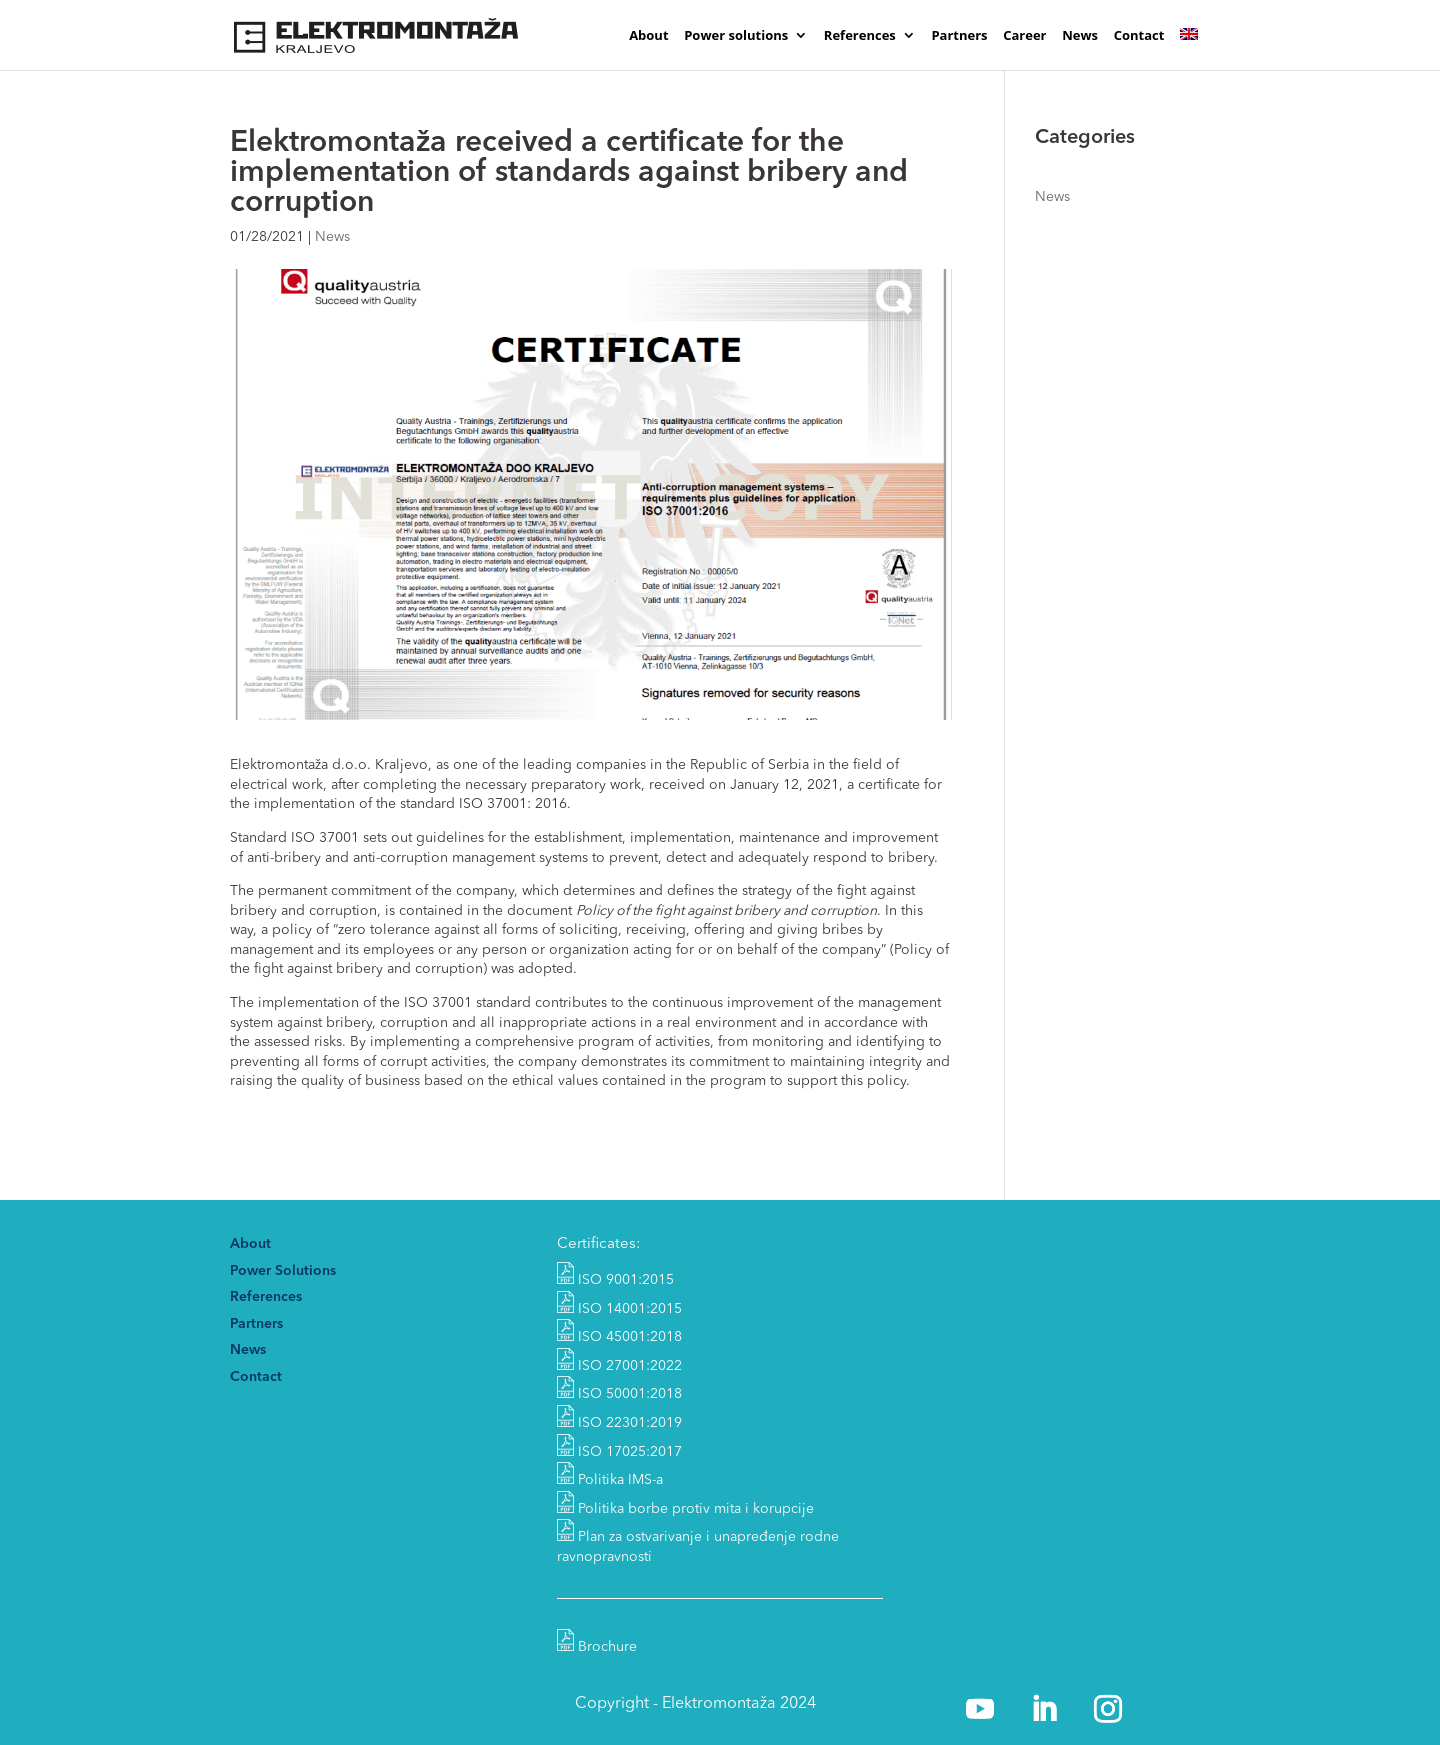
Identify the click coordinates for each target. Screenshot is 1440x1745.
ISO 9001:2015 (615, 1280)
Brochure (597, 1647)
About (648, 36)
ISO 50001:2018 (619, 1394)
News (1080, 36)
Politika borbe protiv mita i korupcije (696, 1509)
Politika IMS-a (620, 1480)
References (860, 36)
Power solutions (736, 36)
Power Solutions (283, 1271)
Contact (1139, 36)
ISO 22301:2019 (619, 1423)
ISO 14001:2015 (619, 1309)
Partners (959, 36)
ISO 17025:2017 (619, 1452)
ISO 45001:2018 (619, 1337)
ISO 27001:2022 (619, 1366)
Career (1024, 36)
